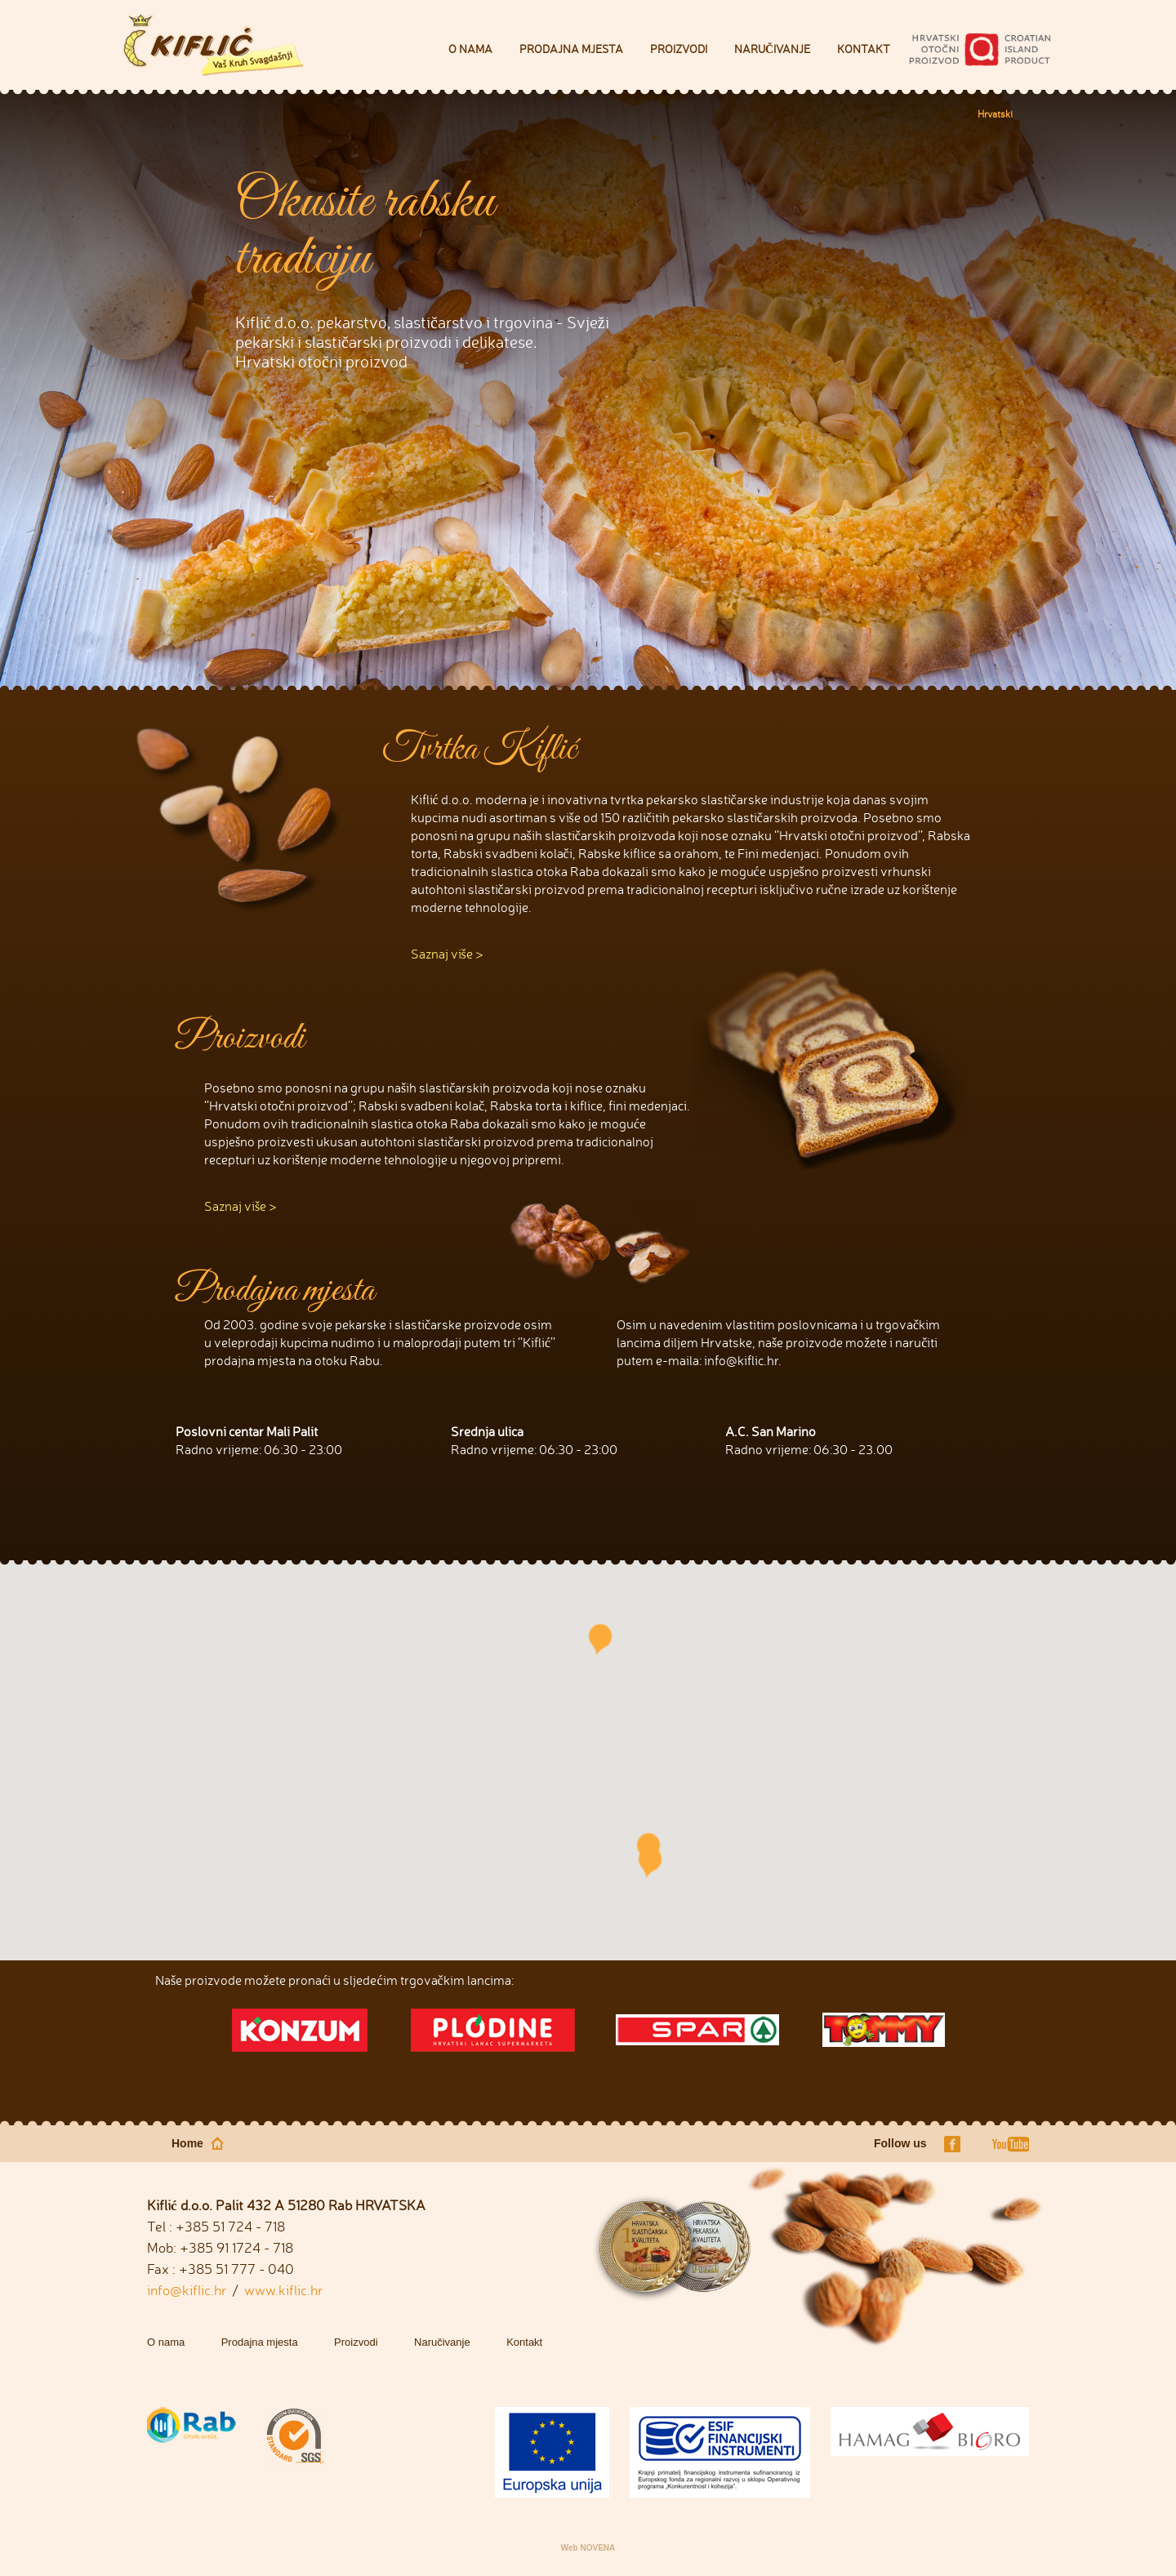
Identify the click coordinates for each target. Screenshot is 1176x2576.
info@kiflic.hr (186, 2289)
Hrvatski (995, 114)
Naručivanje (772, 49)
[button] (650, 1862)
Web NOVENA (588, 2547)
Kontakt (863, 49)
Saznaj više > (447, 953)
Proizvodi (678, 49)
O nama (470, 49)
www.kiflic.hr (283, 2289)
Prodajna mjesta (571, 49)
